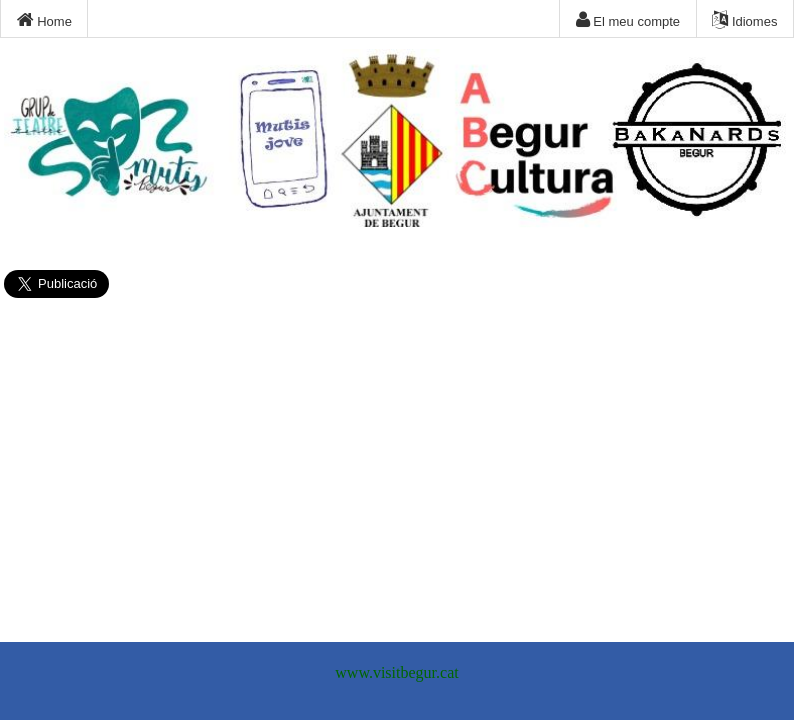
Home (44, 20)
